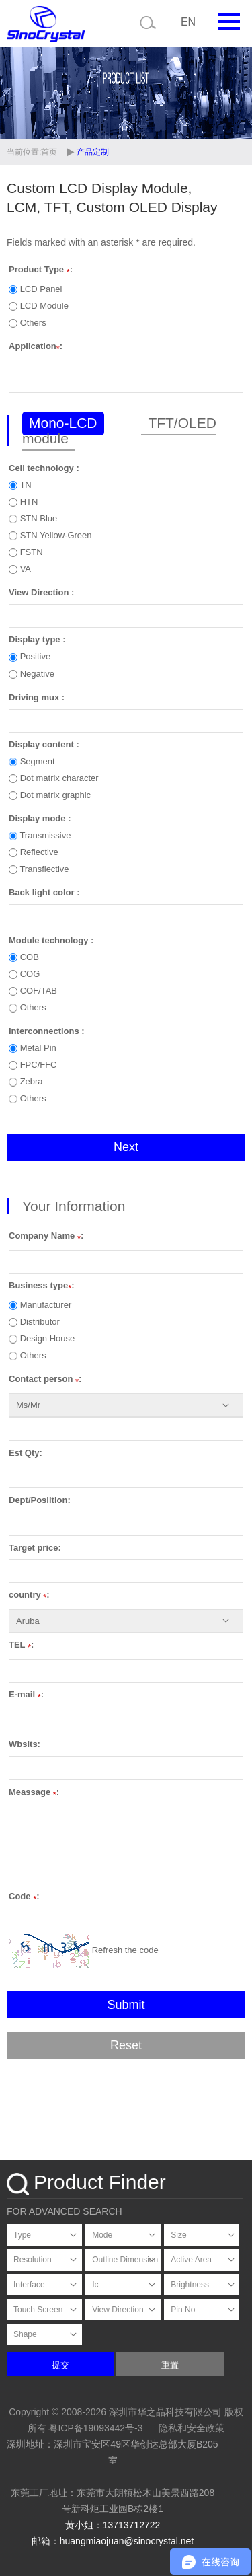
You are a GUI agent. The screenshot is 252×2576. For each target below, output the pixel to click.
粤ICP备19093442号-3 (95, 2428)
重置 (170, 2365)
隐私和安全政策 (191, 2428)
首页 (50, 152)
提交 (60, 2365)
